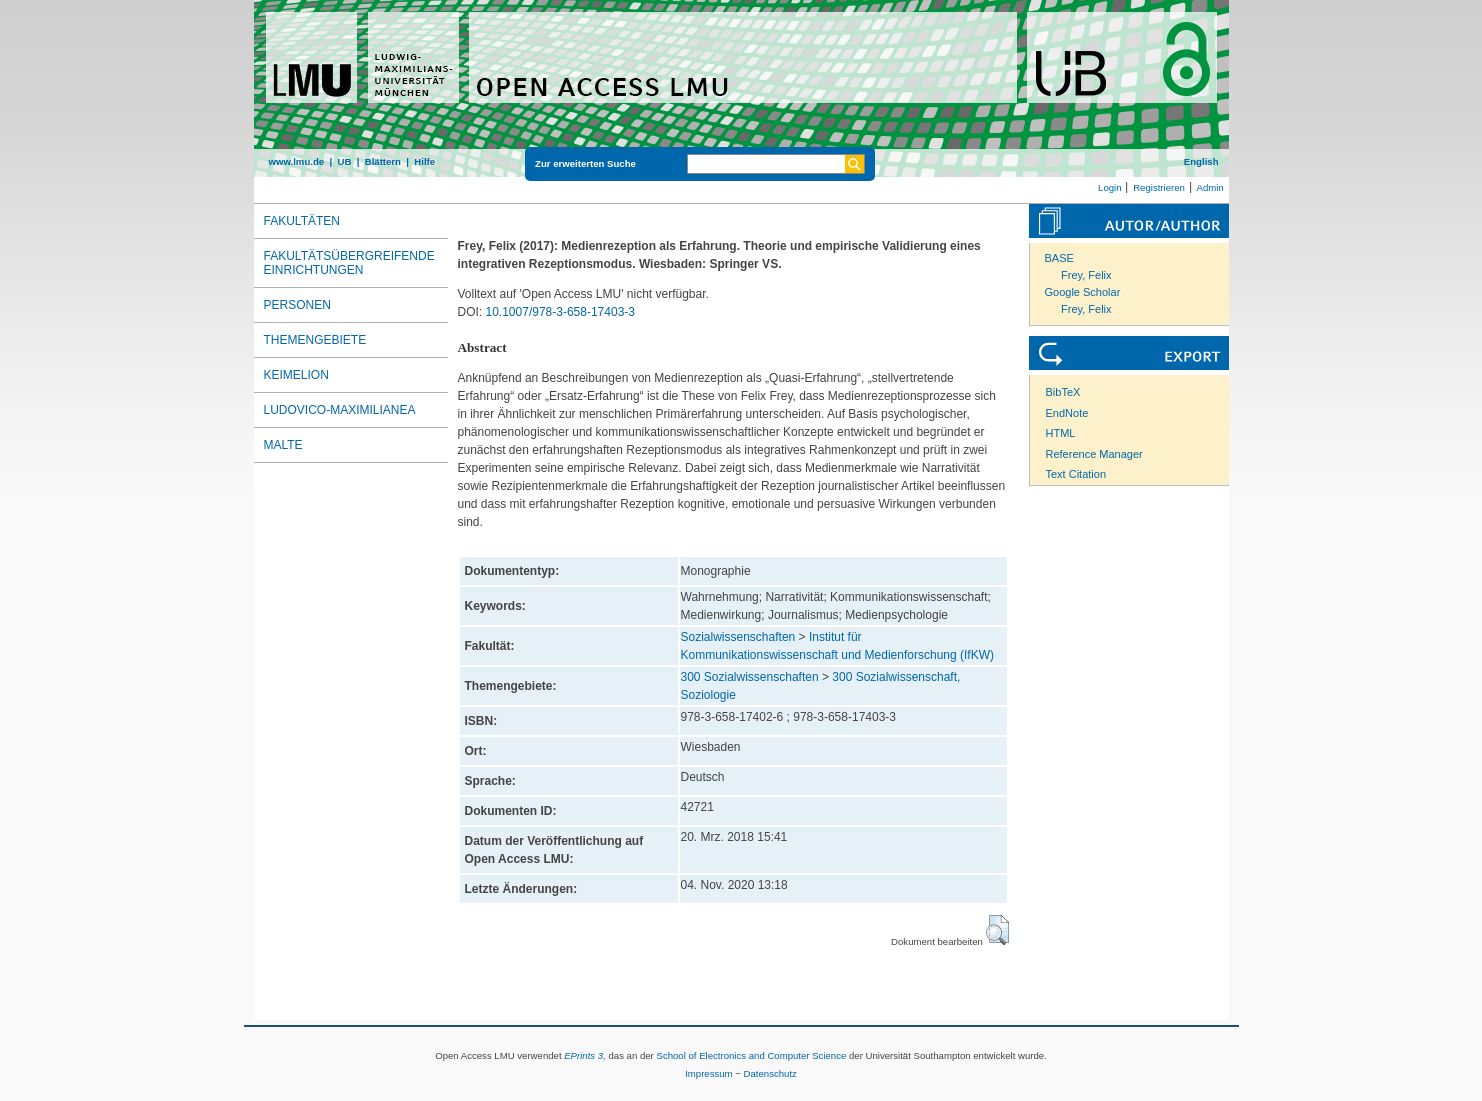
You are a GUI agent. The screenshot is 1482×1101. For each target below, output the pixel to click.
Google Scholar (1083, 292)
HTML (1061, 433)
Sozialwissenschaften (738, 637)
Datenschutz (770, 1073)
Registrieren (1159, 187)
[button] (997, 930)
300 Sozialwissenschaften (750, 677)
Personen (297, 305)
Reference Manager (1094, 454)
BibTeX (1063, 392)
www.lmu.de (297, 161)
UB (344, 161)
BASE (1059, 258)
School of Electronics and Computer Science (751, 1055)
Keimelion (296, 375)
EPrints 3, (585, 1055)
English (1201, 161)
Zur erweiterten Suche (585, 163)
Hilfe (424, 161)
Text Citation (1076, 474)
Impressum (708, 1073)
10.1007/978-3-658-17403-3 (560, 312)
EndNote (1067, 413)
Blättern (383, 161)
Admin (1210, 187)
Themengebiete (315, 340)
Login (1109, 187)
